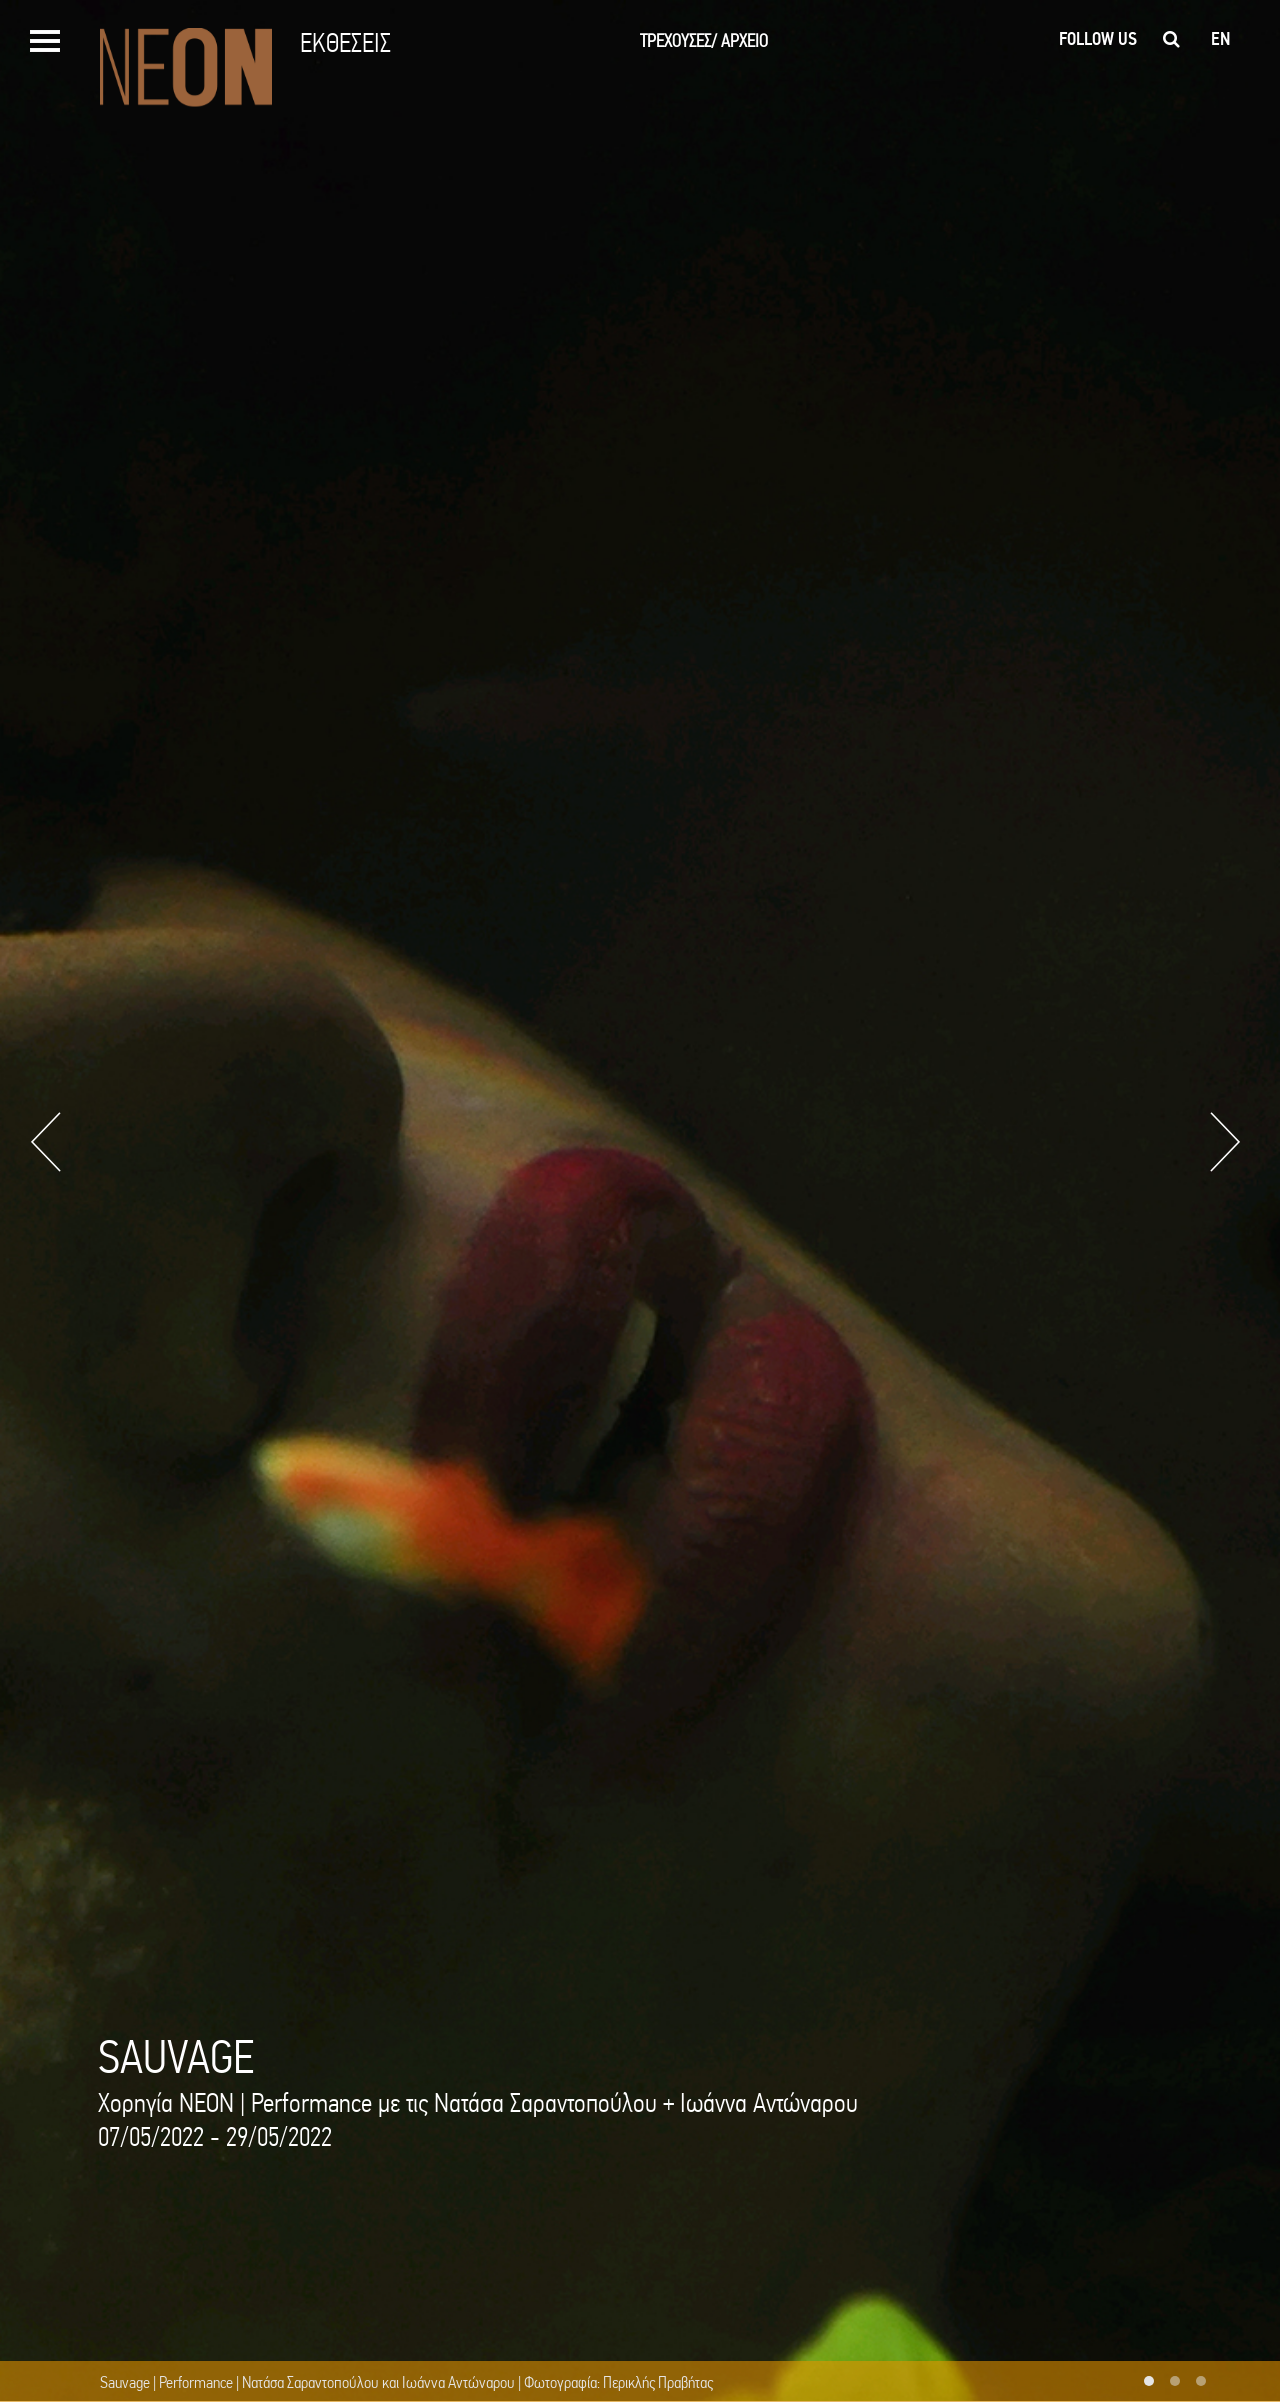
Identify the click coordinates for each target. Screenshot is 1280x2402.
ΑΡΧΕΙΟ (744, 40)
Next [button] (1225, 1142)
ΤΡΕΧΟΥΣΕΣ (678, 40)
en (1220, 39)
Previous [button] (46, 1142)
